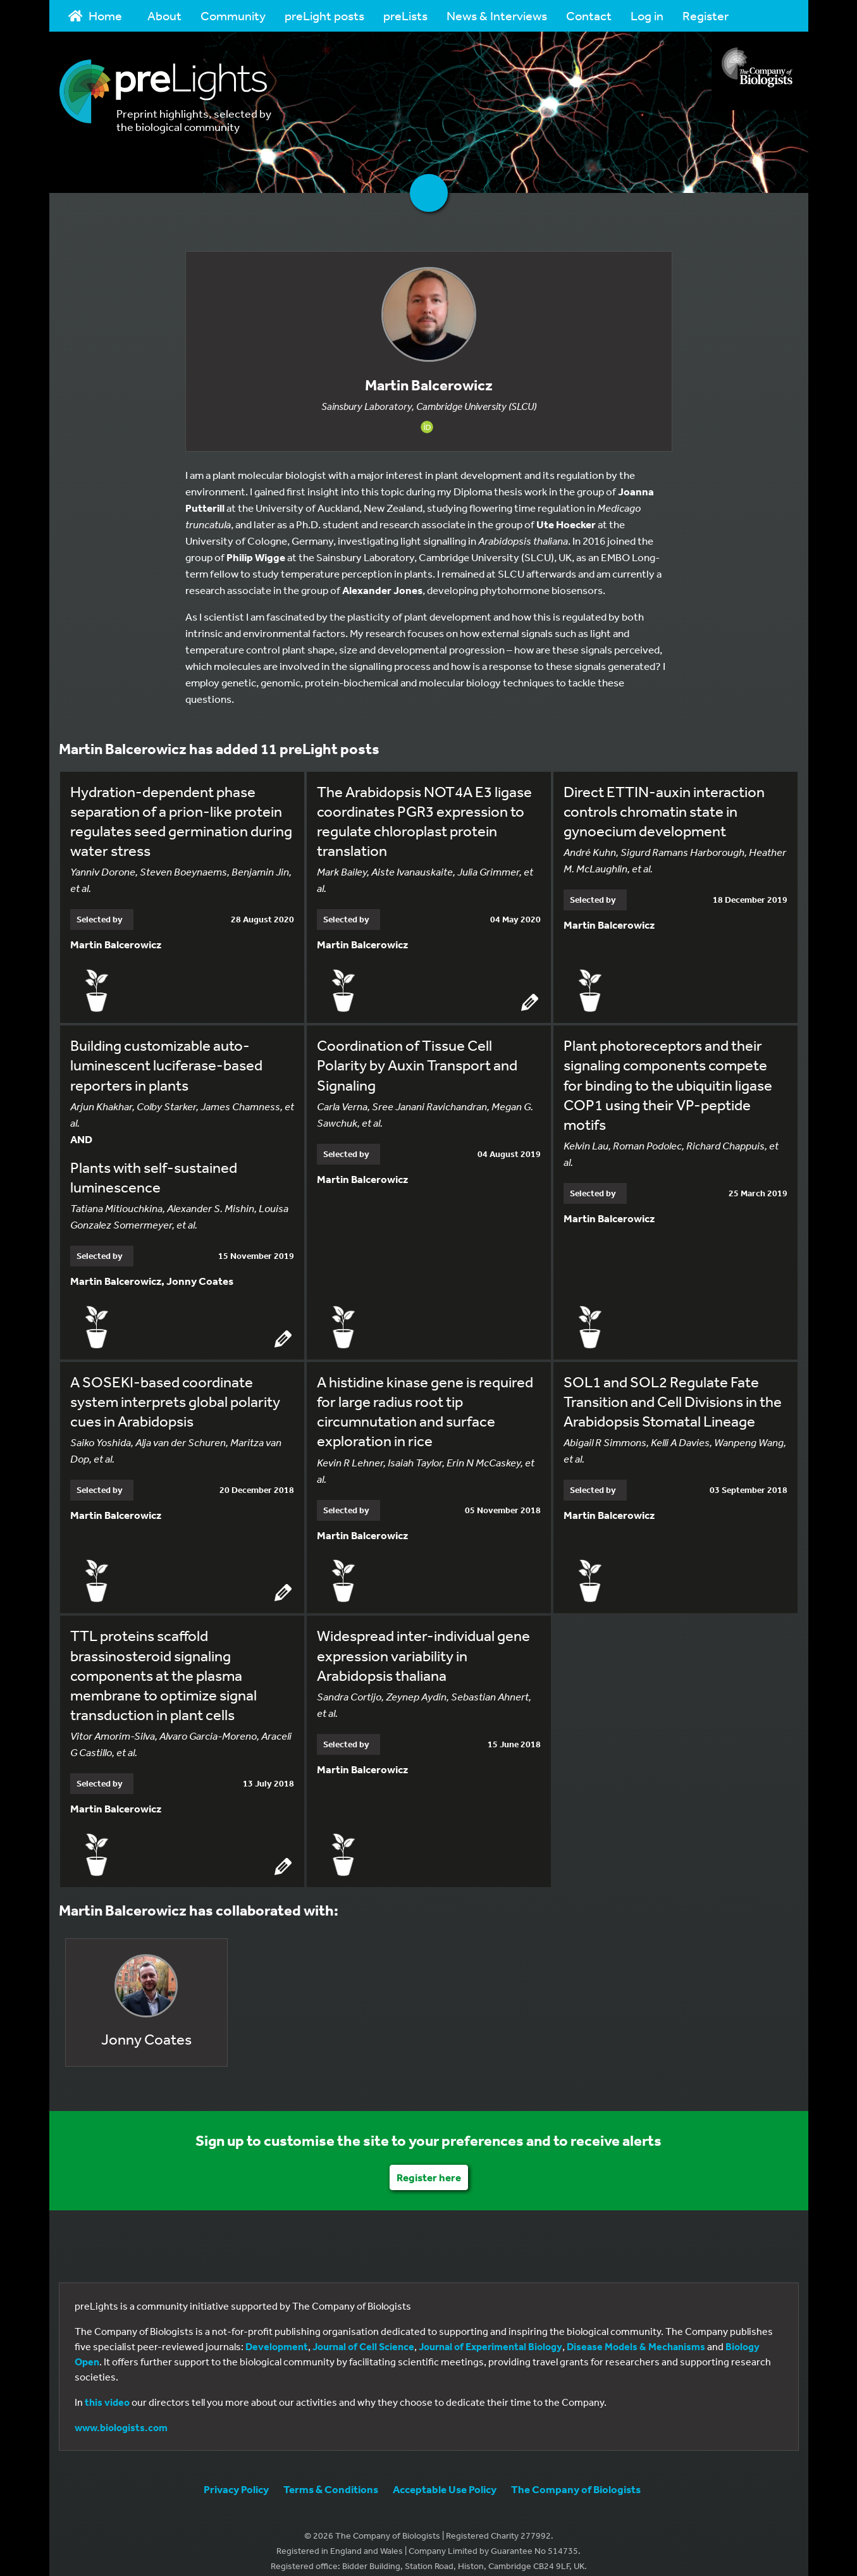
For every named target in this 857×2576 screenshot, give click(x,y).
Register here (429, 2164)
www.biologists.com (121, 2414)
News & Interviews (497, 15)
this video (107, 2389)
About (164, 15)
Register (705, 15)
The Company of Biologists (576, 2476)
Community (233, 15)
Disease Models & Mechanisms (636, 2333)
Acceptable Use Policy (444, 2476)
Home (95, 15)
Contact (589, 15)
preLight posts (324, 15)
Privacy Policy (236, 2476)
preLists (405, 15)
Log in (647, 15)
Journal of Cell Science (363, 2333)
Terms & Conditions (330, 2476)
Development (276, 2333)
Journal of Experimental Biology (490, 2333)
